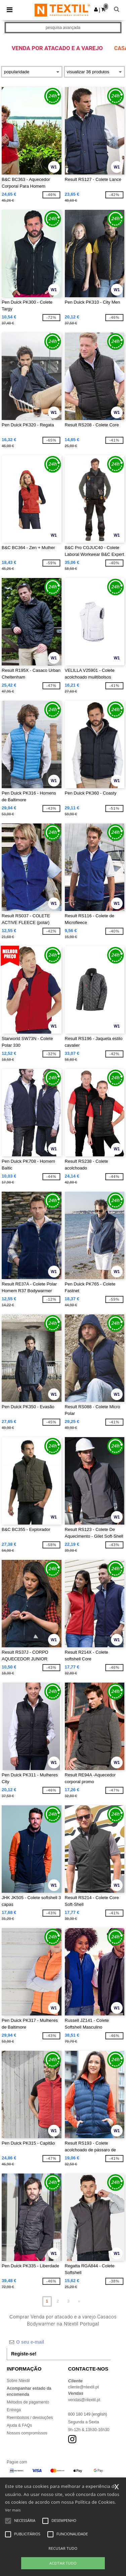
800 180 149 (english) (87, 2414)
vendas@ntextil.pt (84, 2399)
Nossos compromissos (27, 2433)
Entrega (14, 2410)
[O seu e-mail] (59, 2342)
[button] (96, 9)
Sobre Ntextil (18, 2380)
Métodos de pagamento (28, 2402)
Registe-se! (23, 2353)
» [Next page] (79, 2301)
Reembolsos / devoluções (30, 2417)
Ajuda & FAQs (19, 2425)
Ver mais (13, 2509)
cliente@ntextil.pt (83, 2387)
